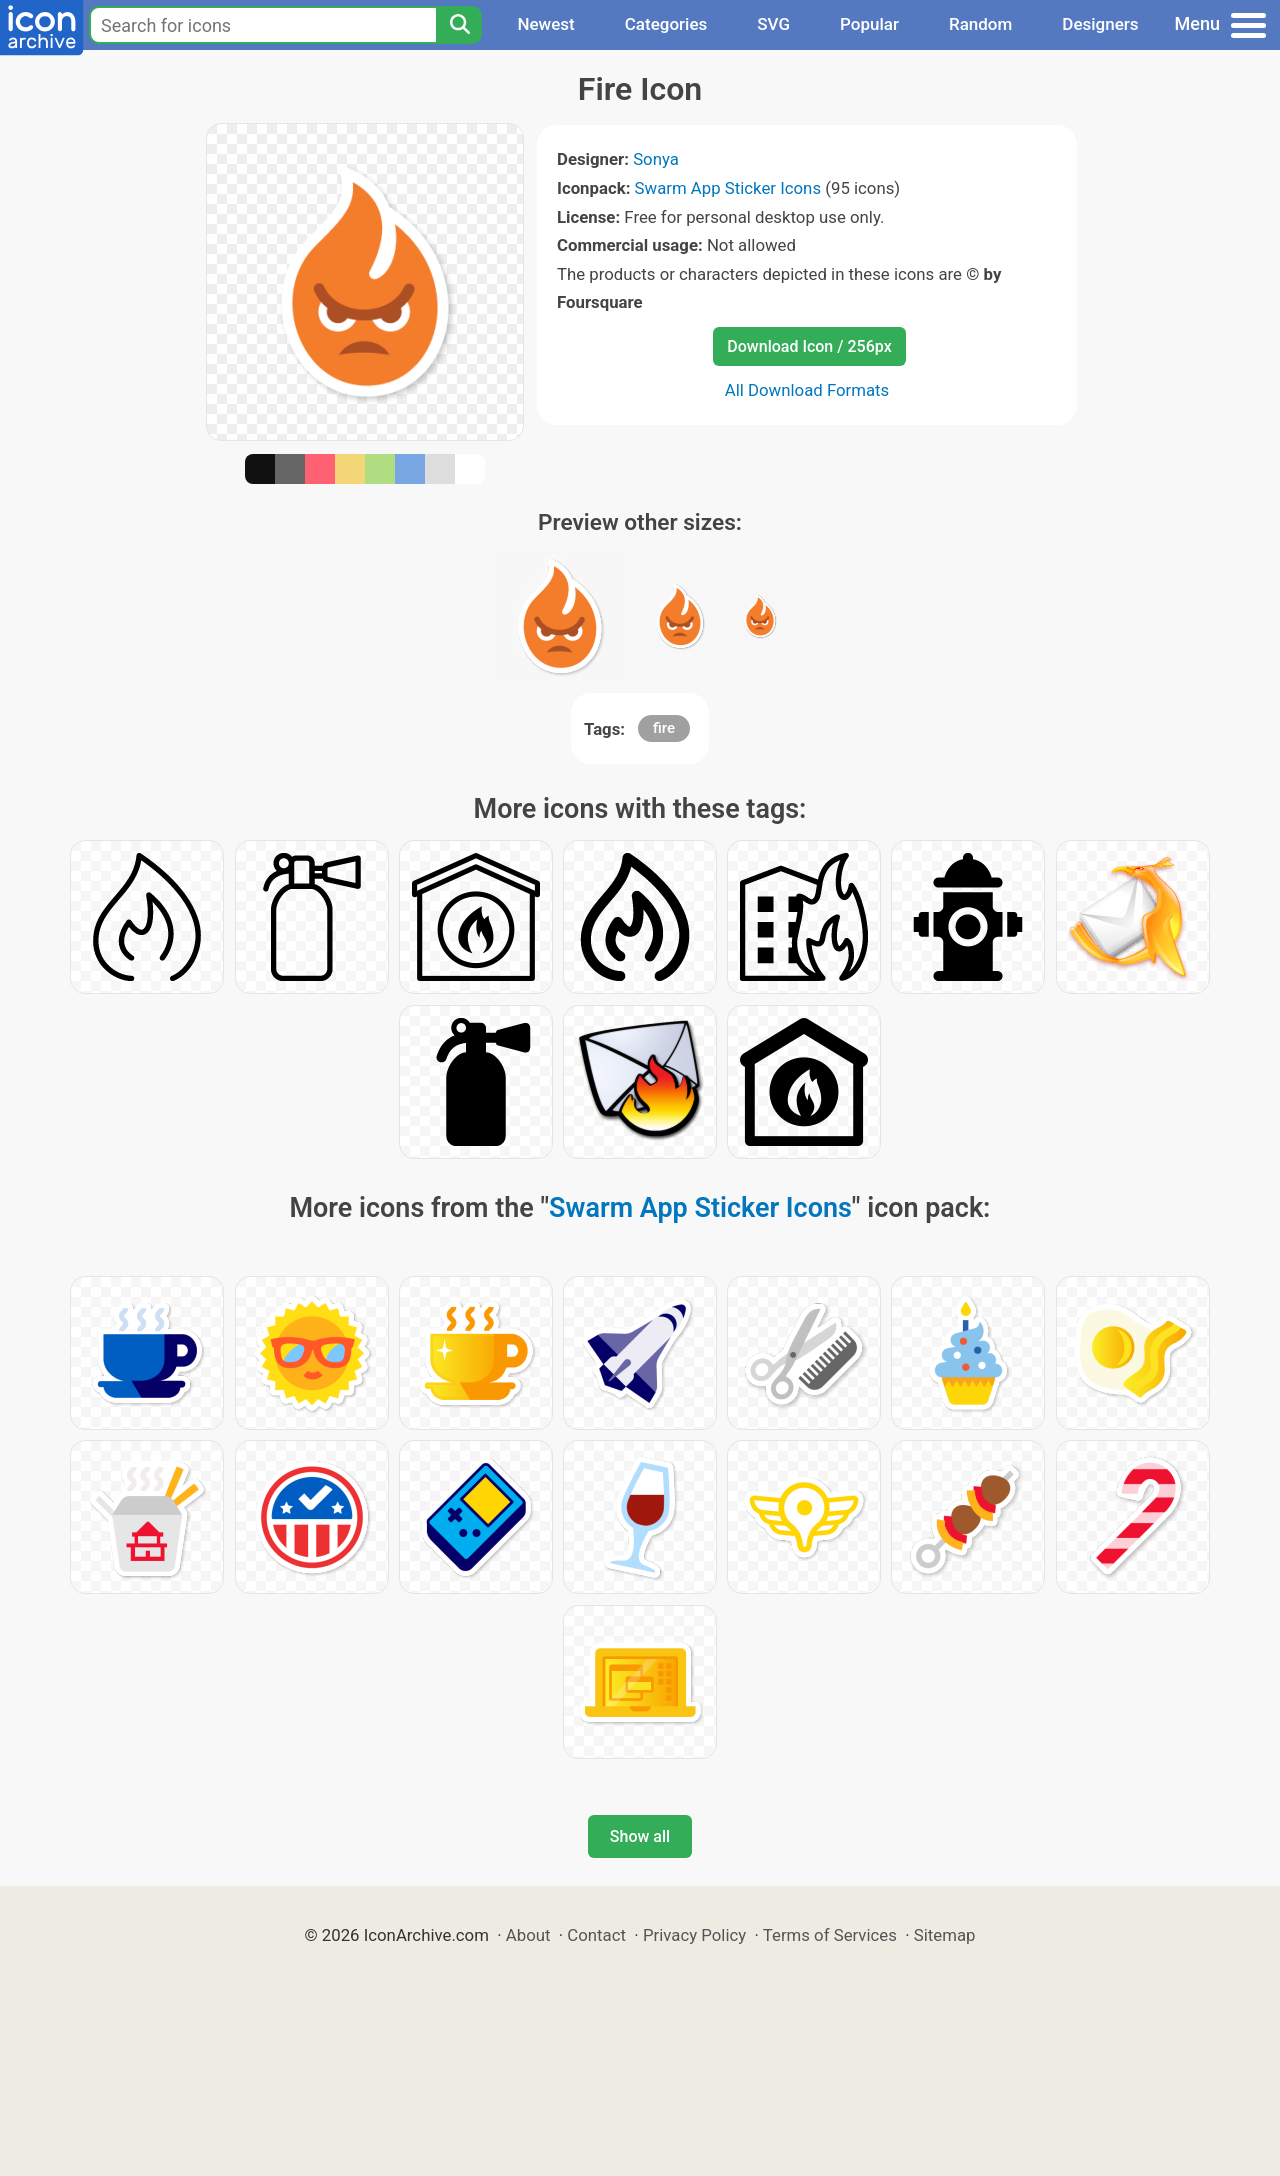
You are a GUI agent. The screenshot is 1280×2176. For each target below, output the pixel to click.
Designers (1100, 24)
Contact (596, 1935)
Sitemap (945, 1935)
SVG (773, 24)
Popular (869, 24)
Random (980, 24)
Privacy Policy (694, 1935)
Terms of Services (830, 1935)
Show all (640, 1836)
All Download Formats (807, 390)
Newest (545, 24)
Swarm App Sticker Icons (728, 188)
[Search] (459, 25)
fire (664, 728)
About (528, 1935)
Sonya (656, 159)
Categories (666, 24)
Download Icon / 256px (809, 346)
